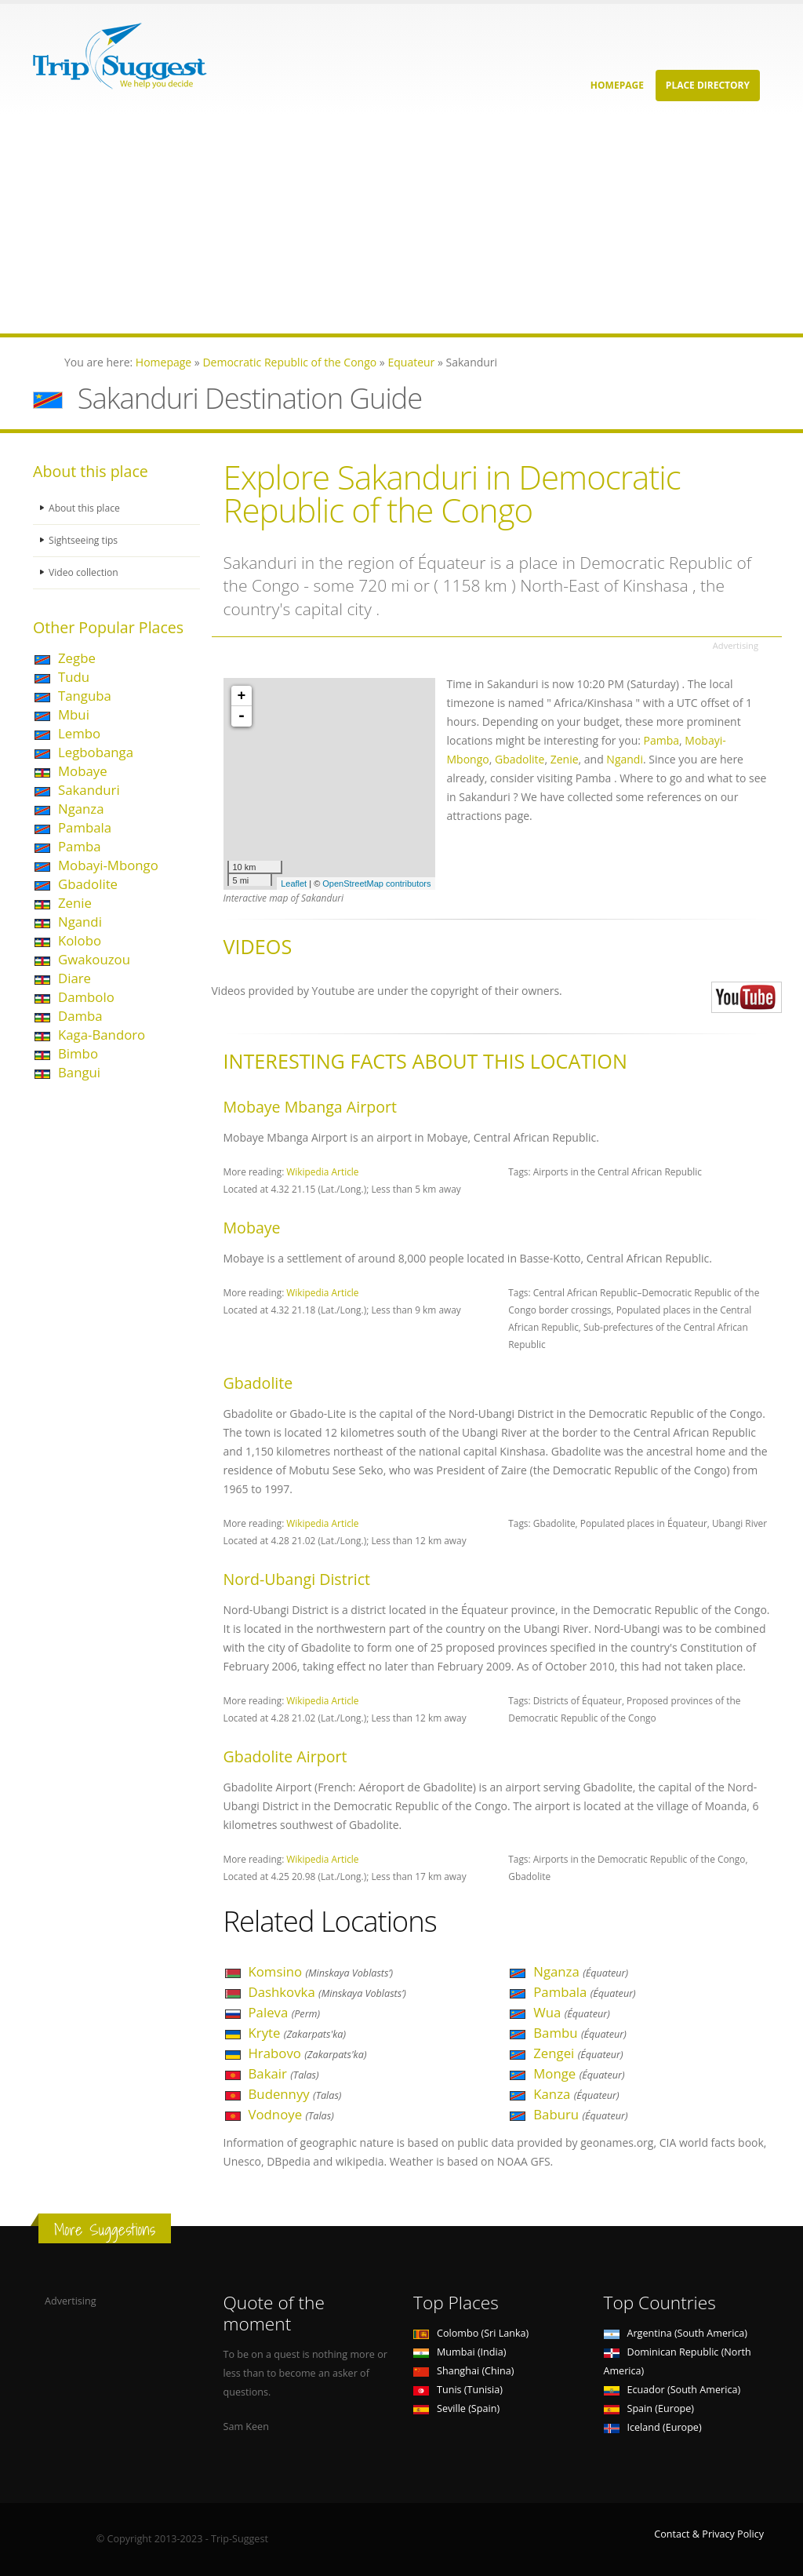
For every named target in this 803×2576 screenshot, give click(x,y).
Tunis (458, 2389)
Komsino (321, 1971)
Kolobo (79, 940)
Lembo (79, 733)
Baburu (580, 2114)
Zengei (578, 2053)
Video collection (85, 572)
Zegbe (77, 658)
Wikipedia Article (322, 1171)
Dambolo (86, 997)
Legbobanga (95, 752)
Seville (456, 2408)
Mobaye (82, 771)
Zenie (75, 903)
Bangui (79, 1072)
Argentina (676, 2333)
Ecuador (672, 2389)
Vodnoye (291, 2114)
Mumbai (459, 2352)
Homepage (617, 85)
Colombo (471, 2333)
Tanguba (84, 696)
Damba (80, 1016)
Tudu (73, 677)
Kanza (576, 2094)
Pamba (79, 846)
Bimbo (78, 1053)
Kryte (298, 2033)
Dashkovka (327, 1992)
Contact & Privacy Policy (709, 2534)
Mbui (73, 714)
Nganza (81, 809)
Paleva (285, 2012)
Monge (578, 2073)
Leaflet (294, 883)
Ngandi (80, 922)
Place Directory (708, 85)
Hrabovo (308, 2053)
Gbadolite (88, 884)
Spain (649, 2408)
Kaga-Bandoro (101, 1035)
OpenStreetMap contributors (376, 883)
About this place (85, 508)
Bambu (580, 2033)
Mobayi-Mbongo (108, 865)
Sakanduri (89, 790)
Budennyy (295, 2094)
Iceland (653, 2427)
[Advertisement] (401, 223)
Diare (74, 978)
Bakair (284, 2073)
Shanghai (463, 2370)
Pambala (84, 827)
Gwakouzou (94, 959)
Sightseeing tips (85, 540)
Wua (571, 2012)
